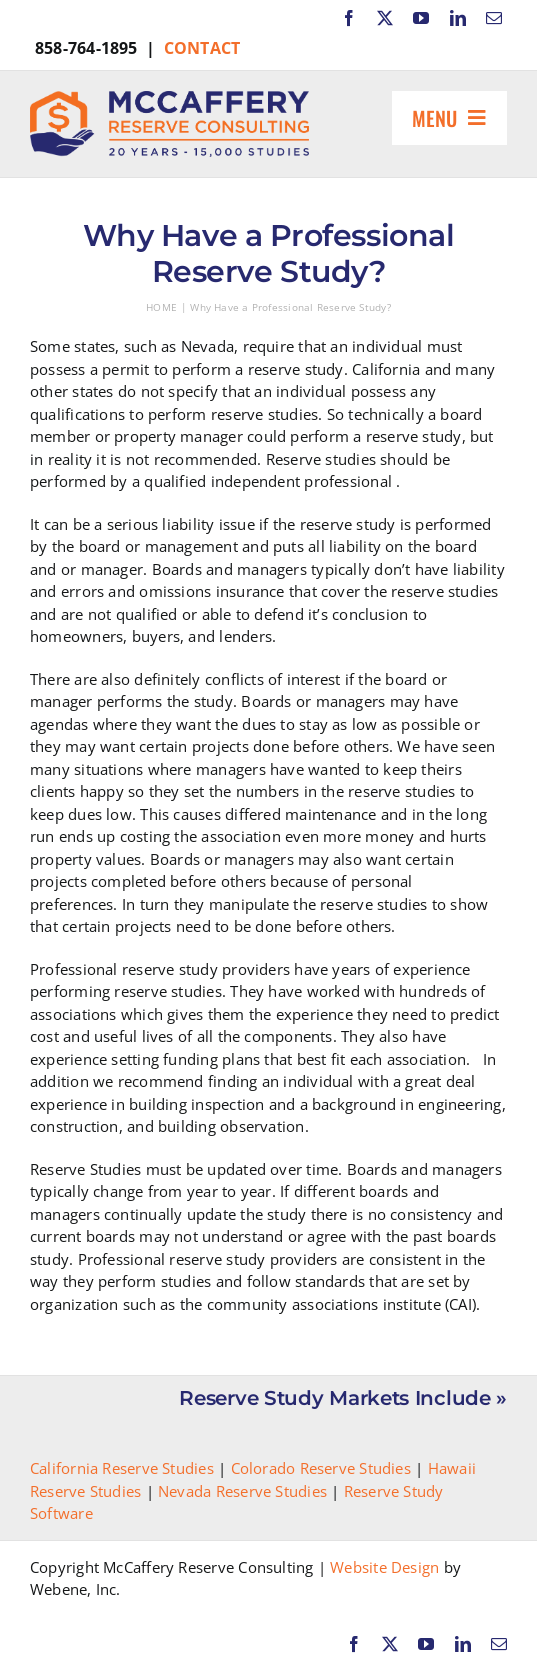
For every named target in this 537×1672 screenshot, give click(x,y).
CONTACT (202, 48)
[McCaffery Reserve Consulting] (169, 98)
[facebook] (349, 18)
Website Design (384, 1567)
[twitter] (385, 18)
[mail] (494, 18)
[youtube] (421, 18)
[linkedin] (458, 18)
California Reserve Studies (122, 1468)
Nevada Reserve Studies (242, 1491)
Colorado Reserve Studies (321, 1468)
